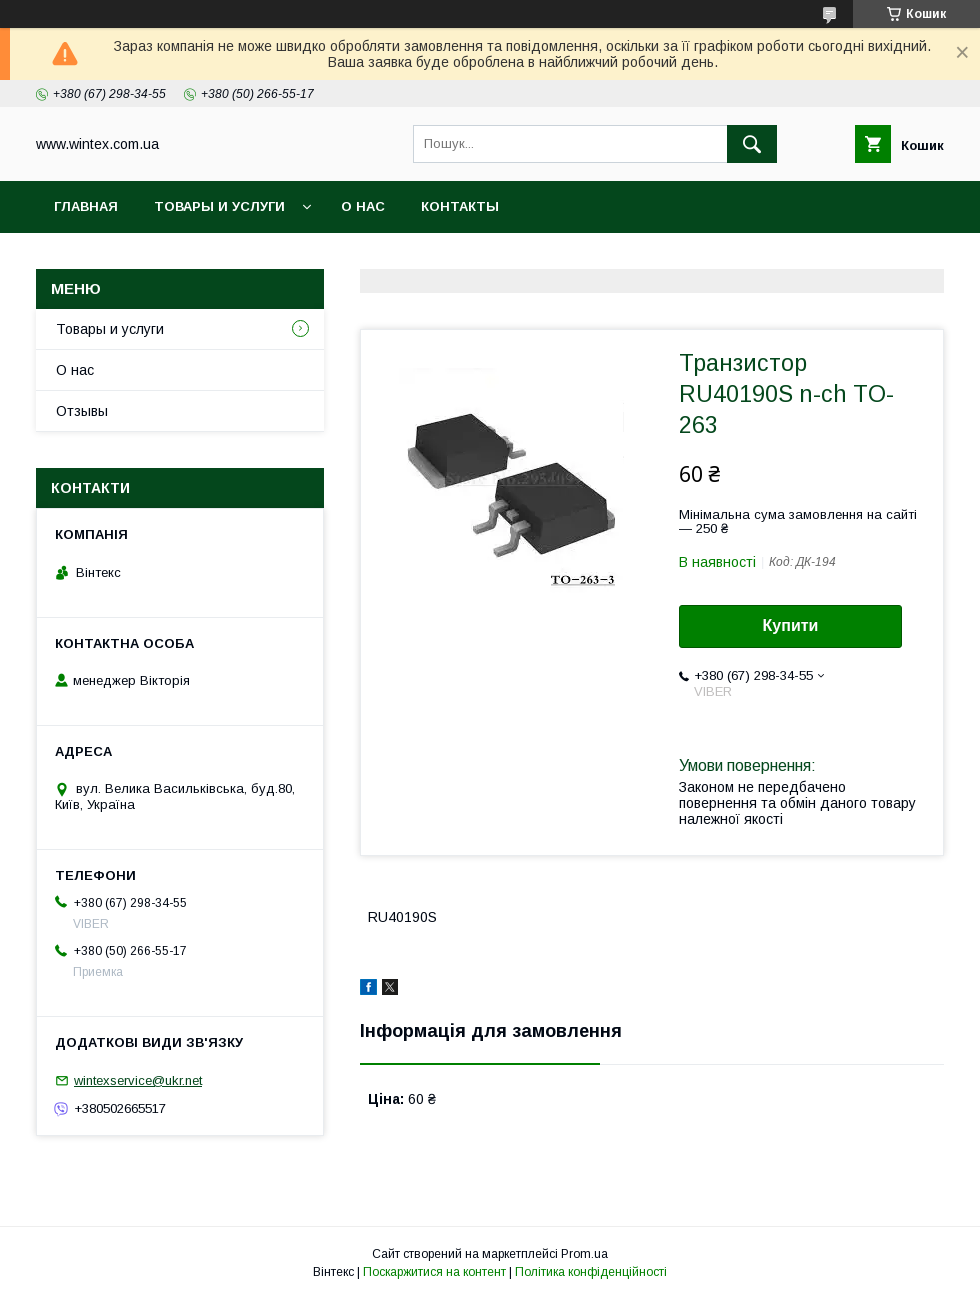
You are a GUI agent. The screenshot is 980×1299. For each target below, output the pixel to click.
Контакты (460, 206)
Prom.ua (584, 1254)
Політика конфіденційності (591, 1272)
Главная (86, 206)
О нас (363, 206)
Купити (791, 625)
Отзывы (82, 411)
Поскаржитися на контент (434, 1272)
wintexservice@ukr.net (138, 1080)
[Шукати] (752, 144)
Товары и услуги (219, 206)
